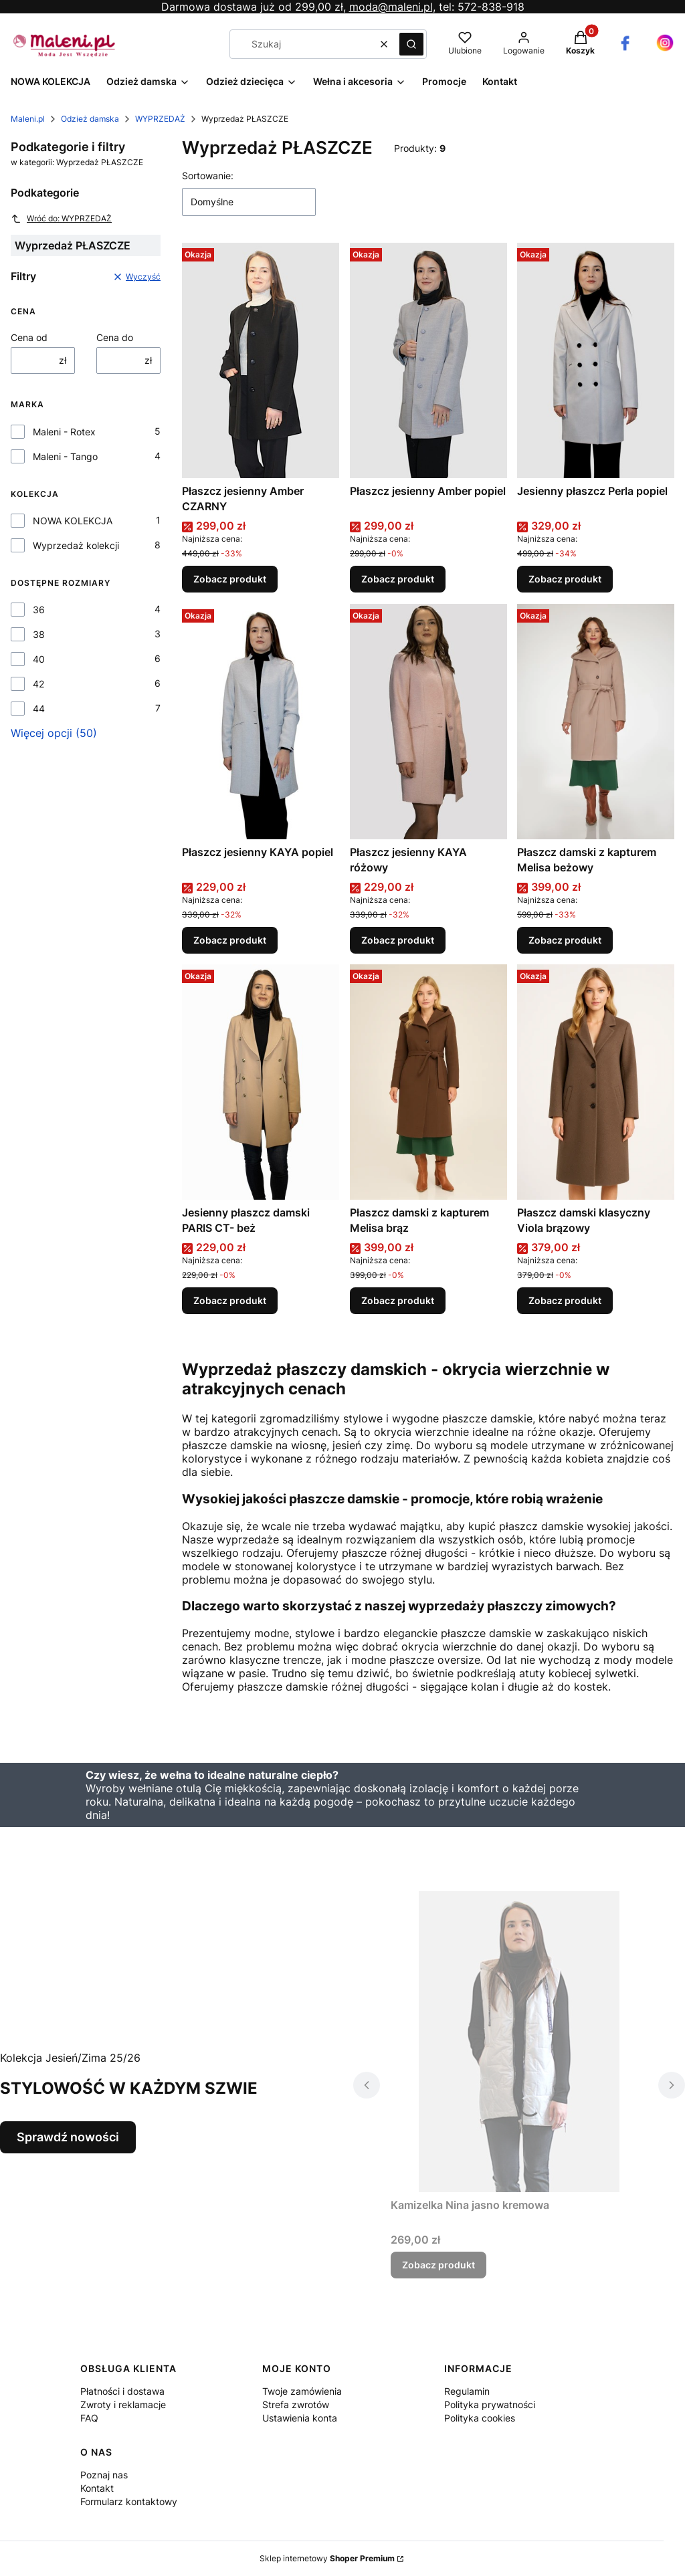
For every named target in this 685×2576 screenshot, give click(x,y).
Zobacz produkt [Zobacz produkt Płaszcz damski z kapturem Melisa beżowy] (564, 940)
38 (39, 634)
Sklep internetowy (327, 2558)
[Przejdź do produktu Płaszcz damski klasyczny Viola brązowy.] (595, 1082)
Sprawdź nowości (68, 2137)
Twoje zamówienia (302, 2391)
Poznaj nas (104, 2474)
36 (39, 609)
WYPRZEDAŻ (160, 119)
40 (39, 659)
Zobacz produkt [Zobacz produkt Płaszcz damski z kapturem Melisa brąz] (397, 1301)
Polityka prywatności (489, 2404)
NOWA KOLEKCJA (72, 520)
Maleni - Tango (65, 456)
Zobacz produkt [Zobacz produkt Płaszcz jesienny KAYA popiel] (229, 940)
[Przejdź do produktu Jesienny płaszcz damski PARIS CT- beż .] (260, 1082)
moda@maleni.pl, (392, 6)
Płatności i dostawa (122, 2391)
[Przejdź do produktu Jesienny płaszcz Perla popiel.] (595, 360)
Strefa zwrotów (295, 2404)
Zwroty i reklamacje (123, 2404)
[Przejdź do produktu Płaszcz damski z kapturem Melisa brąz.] (428, 1082)
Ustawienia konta (299, 2418)
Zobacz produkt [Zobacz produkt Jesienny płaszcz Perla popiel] (564, 579)
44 (39, 708)
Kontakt (97, 2488)
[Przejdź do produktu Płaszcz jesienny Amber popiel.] (428, 360)
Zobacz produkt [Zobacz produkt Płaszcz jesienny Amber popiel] (397, 579)
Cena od (29, 337)
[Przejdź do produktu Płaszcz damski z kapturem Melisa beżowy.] (595, 721)
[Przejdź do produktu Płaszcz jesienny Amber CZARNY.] (260, 360)
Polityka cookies (479, 2418)
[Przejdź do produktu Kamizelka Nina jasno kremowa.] (519, 2041)
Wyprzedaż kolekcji (76, 545)
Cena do (114, 337)
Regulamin (467, 2391)
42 (38, 683)
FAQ (89, 2418)
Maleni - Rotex (64, 431)
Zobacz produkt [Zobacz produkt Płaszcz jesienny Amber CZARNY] (229, 579)
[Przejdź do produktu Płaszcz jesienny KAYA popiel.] (260, 721)
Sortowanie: (207, 175)
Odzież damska (90, 119)
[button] (411, 44)
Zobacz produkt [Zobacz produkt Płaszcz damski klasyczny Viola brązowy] (564, 1301)
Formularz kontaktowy (128, 2501)
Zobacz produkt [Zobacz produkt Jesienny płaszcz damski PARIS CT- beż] (229, 1301)
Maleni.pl (28, 119)
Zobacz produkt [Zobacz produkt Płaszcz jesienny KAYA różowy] (397, 940)
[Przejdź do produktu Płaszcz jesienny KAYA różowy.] (428, 721)
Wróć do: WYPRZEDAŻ (61, 218)
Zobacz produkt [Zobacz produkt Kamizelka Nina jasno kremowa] (438, 2264)
